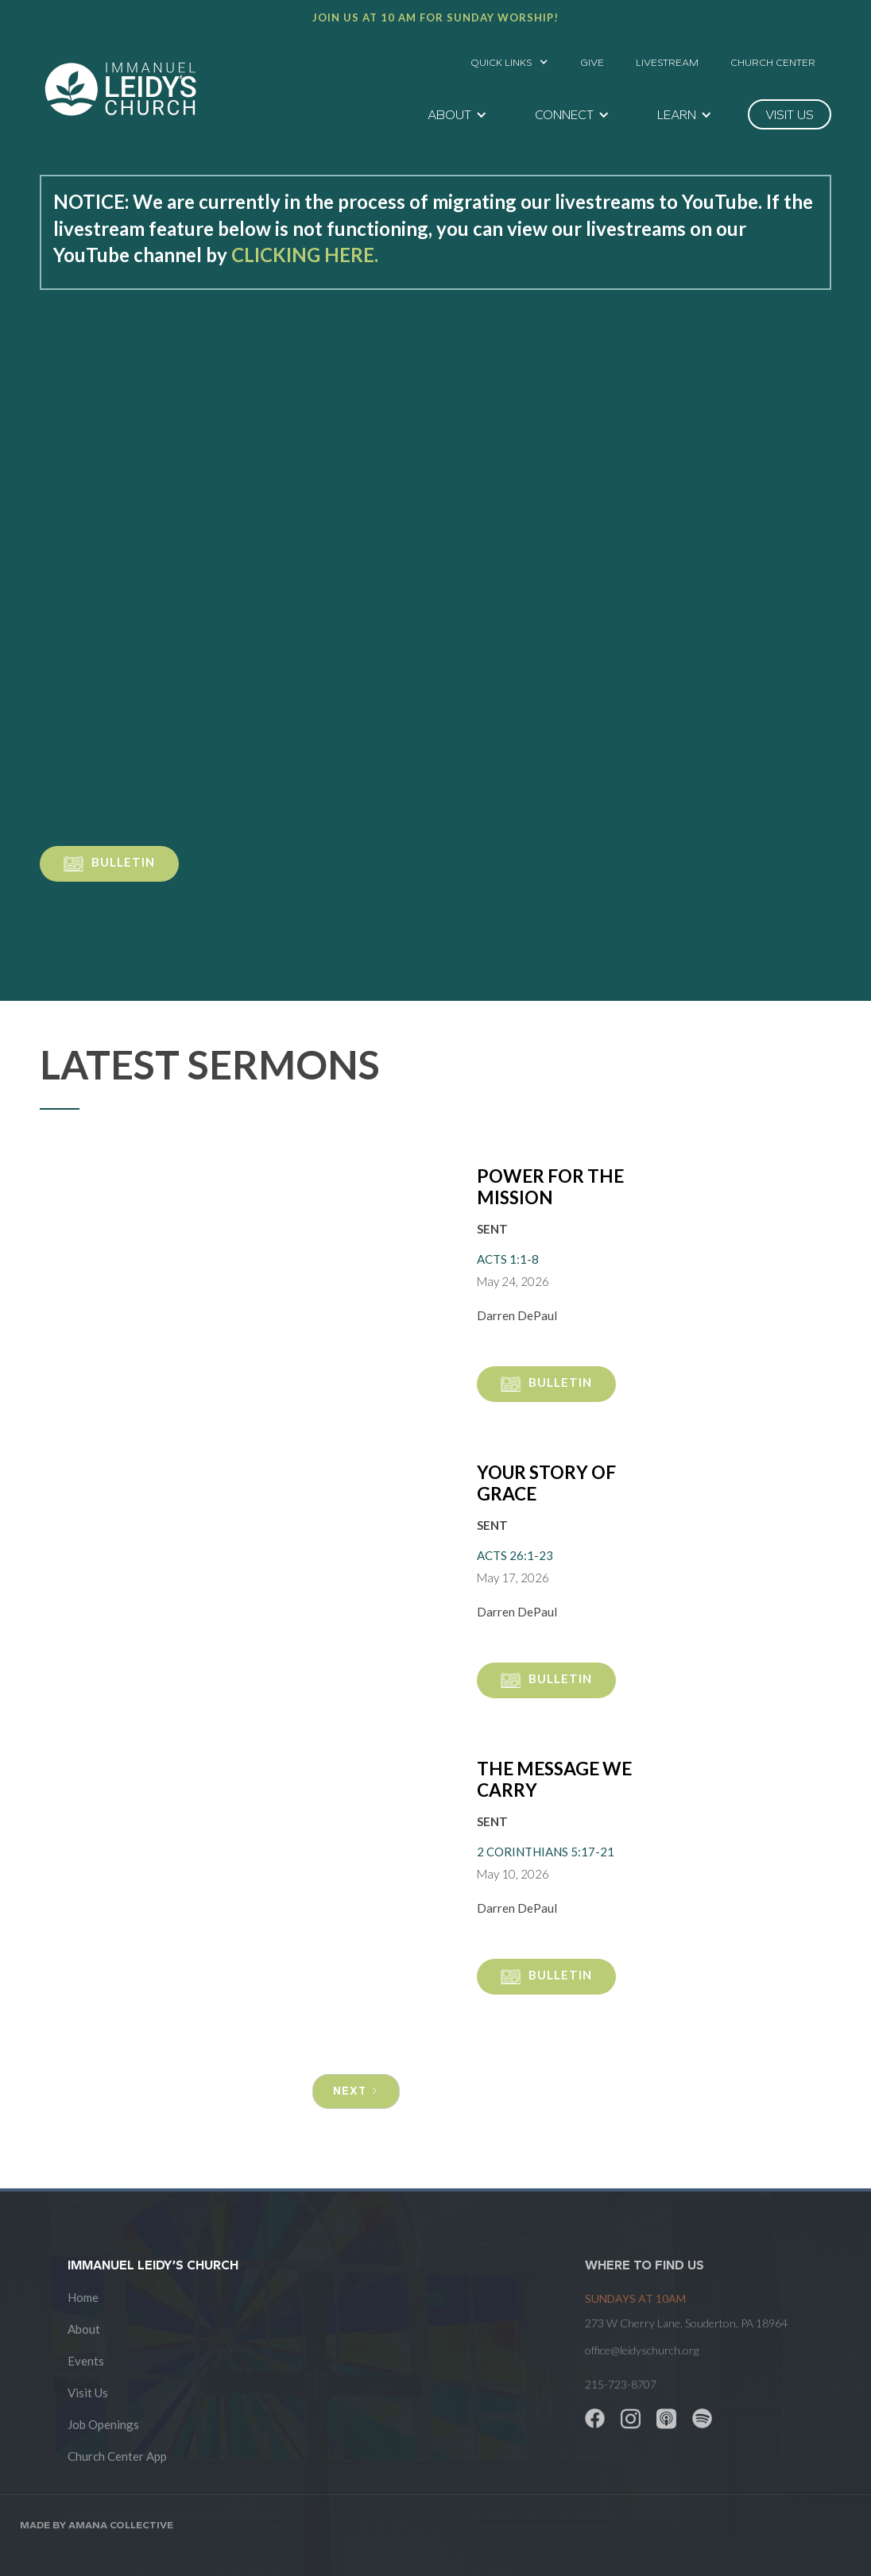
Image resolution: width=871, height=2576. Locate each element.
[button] (509, 58)
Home (83, 2297)
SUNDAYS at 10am (635, 2298)
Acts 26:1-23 (515, 1555)
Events (86, 2361)
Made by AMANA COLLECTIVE (96, 2525)
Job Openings (103, 2424)
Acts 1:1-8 (508, 1259)
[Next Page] (356, 2091)
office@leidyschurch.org (642, 2350)
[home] (120, 89)
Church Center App (117, 2456)
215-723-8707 (620, 2384)
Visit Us (88, 2392)
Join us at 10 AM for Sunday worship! (435, 17)
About (84, 2329)
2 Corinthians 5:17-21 (545, 1851)
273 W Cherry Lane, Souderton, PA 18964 (686, 2323)
